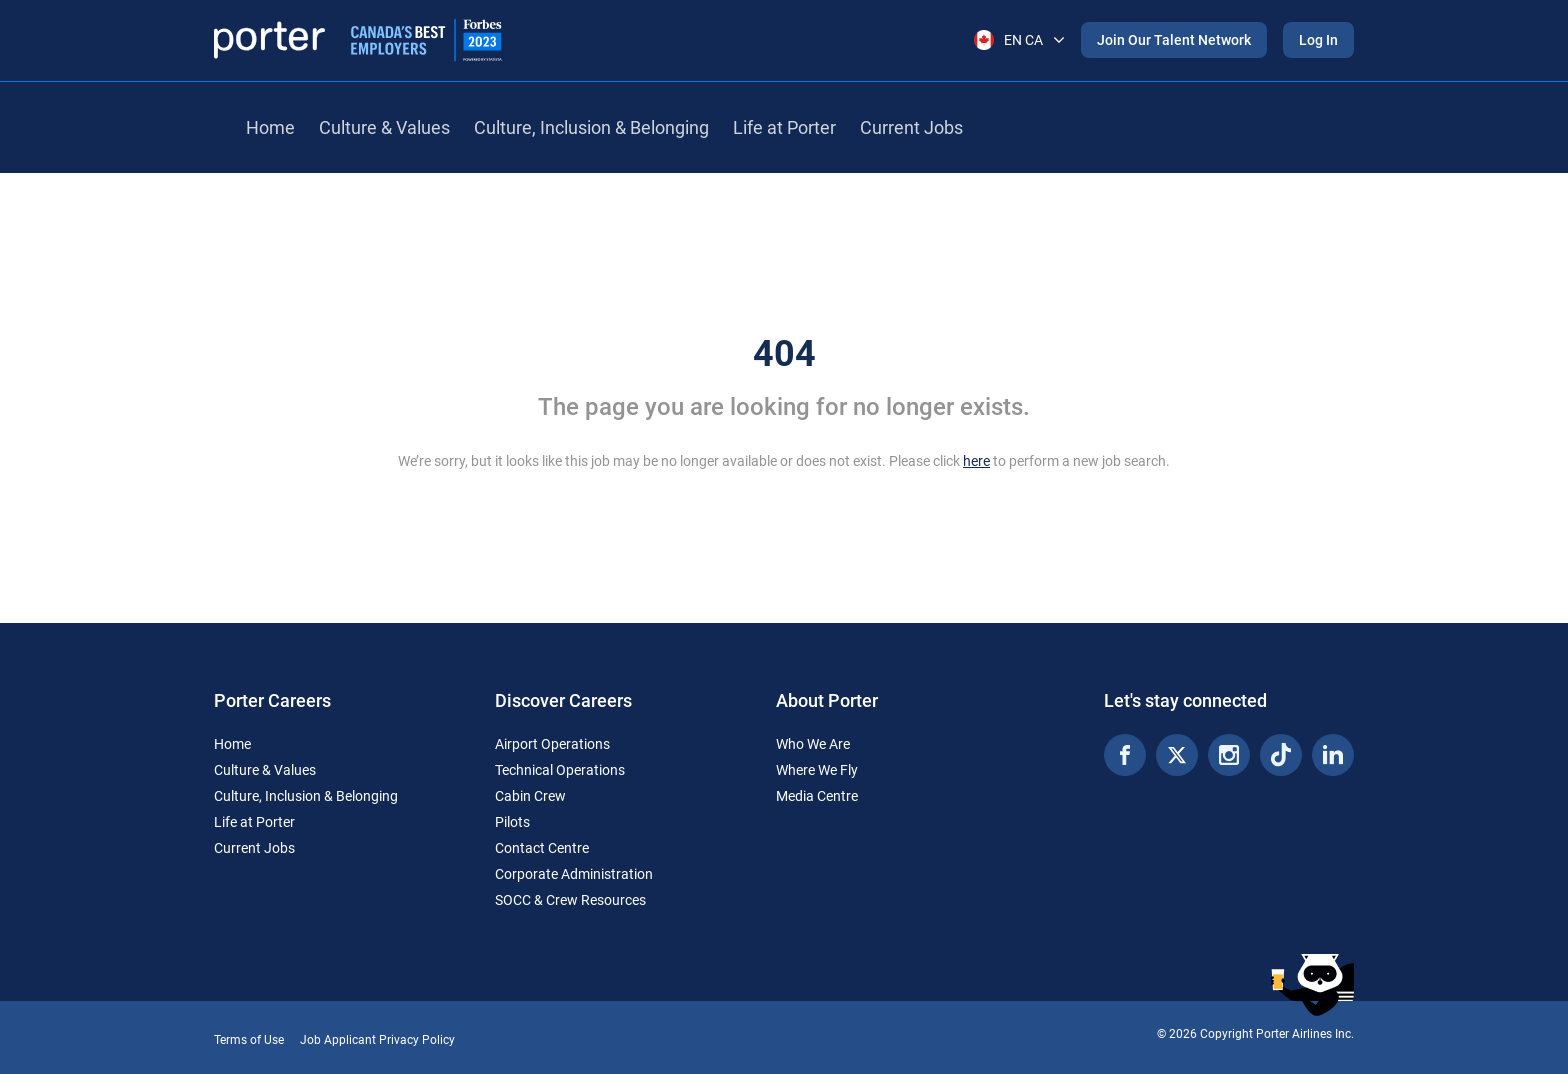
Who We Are (813, 744)
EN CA (1019, 40)
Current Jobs (911, 127)
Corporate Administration (574, 874)
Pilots (512, 822)
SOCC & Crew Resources (570, 900)
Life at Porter (784, 127)
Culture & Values (384, 127)
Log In (1318, 40)
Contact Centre (542, 848)
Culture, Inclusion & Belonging (591, 127)
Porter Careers (272, 700)
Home (270, 127)
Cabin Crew (530, 796)
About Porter (827, 700)
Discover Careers (563, 700)
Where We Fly (817, 770)
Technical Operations (560, 770)
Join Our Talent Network (1174, 40)
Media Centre (817, 796)
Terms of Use (249, 1040)
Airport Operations (552, 744)
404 (784, 354)
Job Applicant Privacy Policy (377, 1040)
